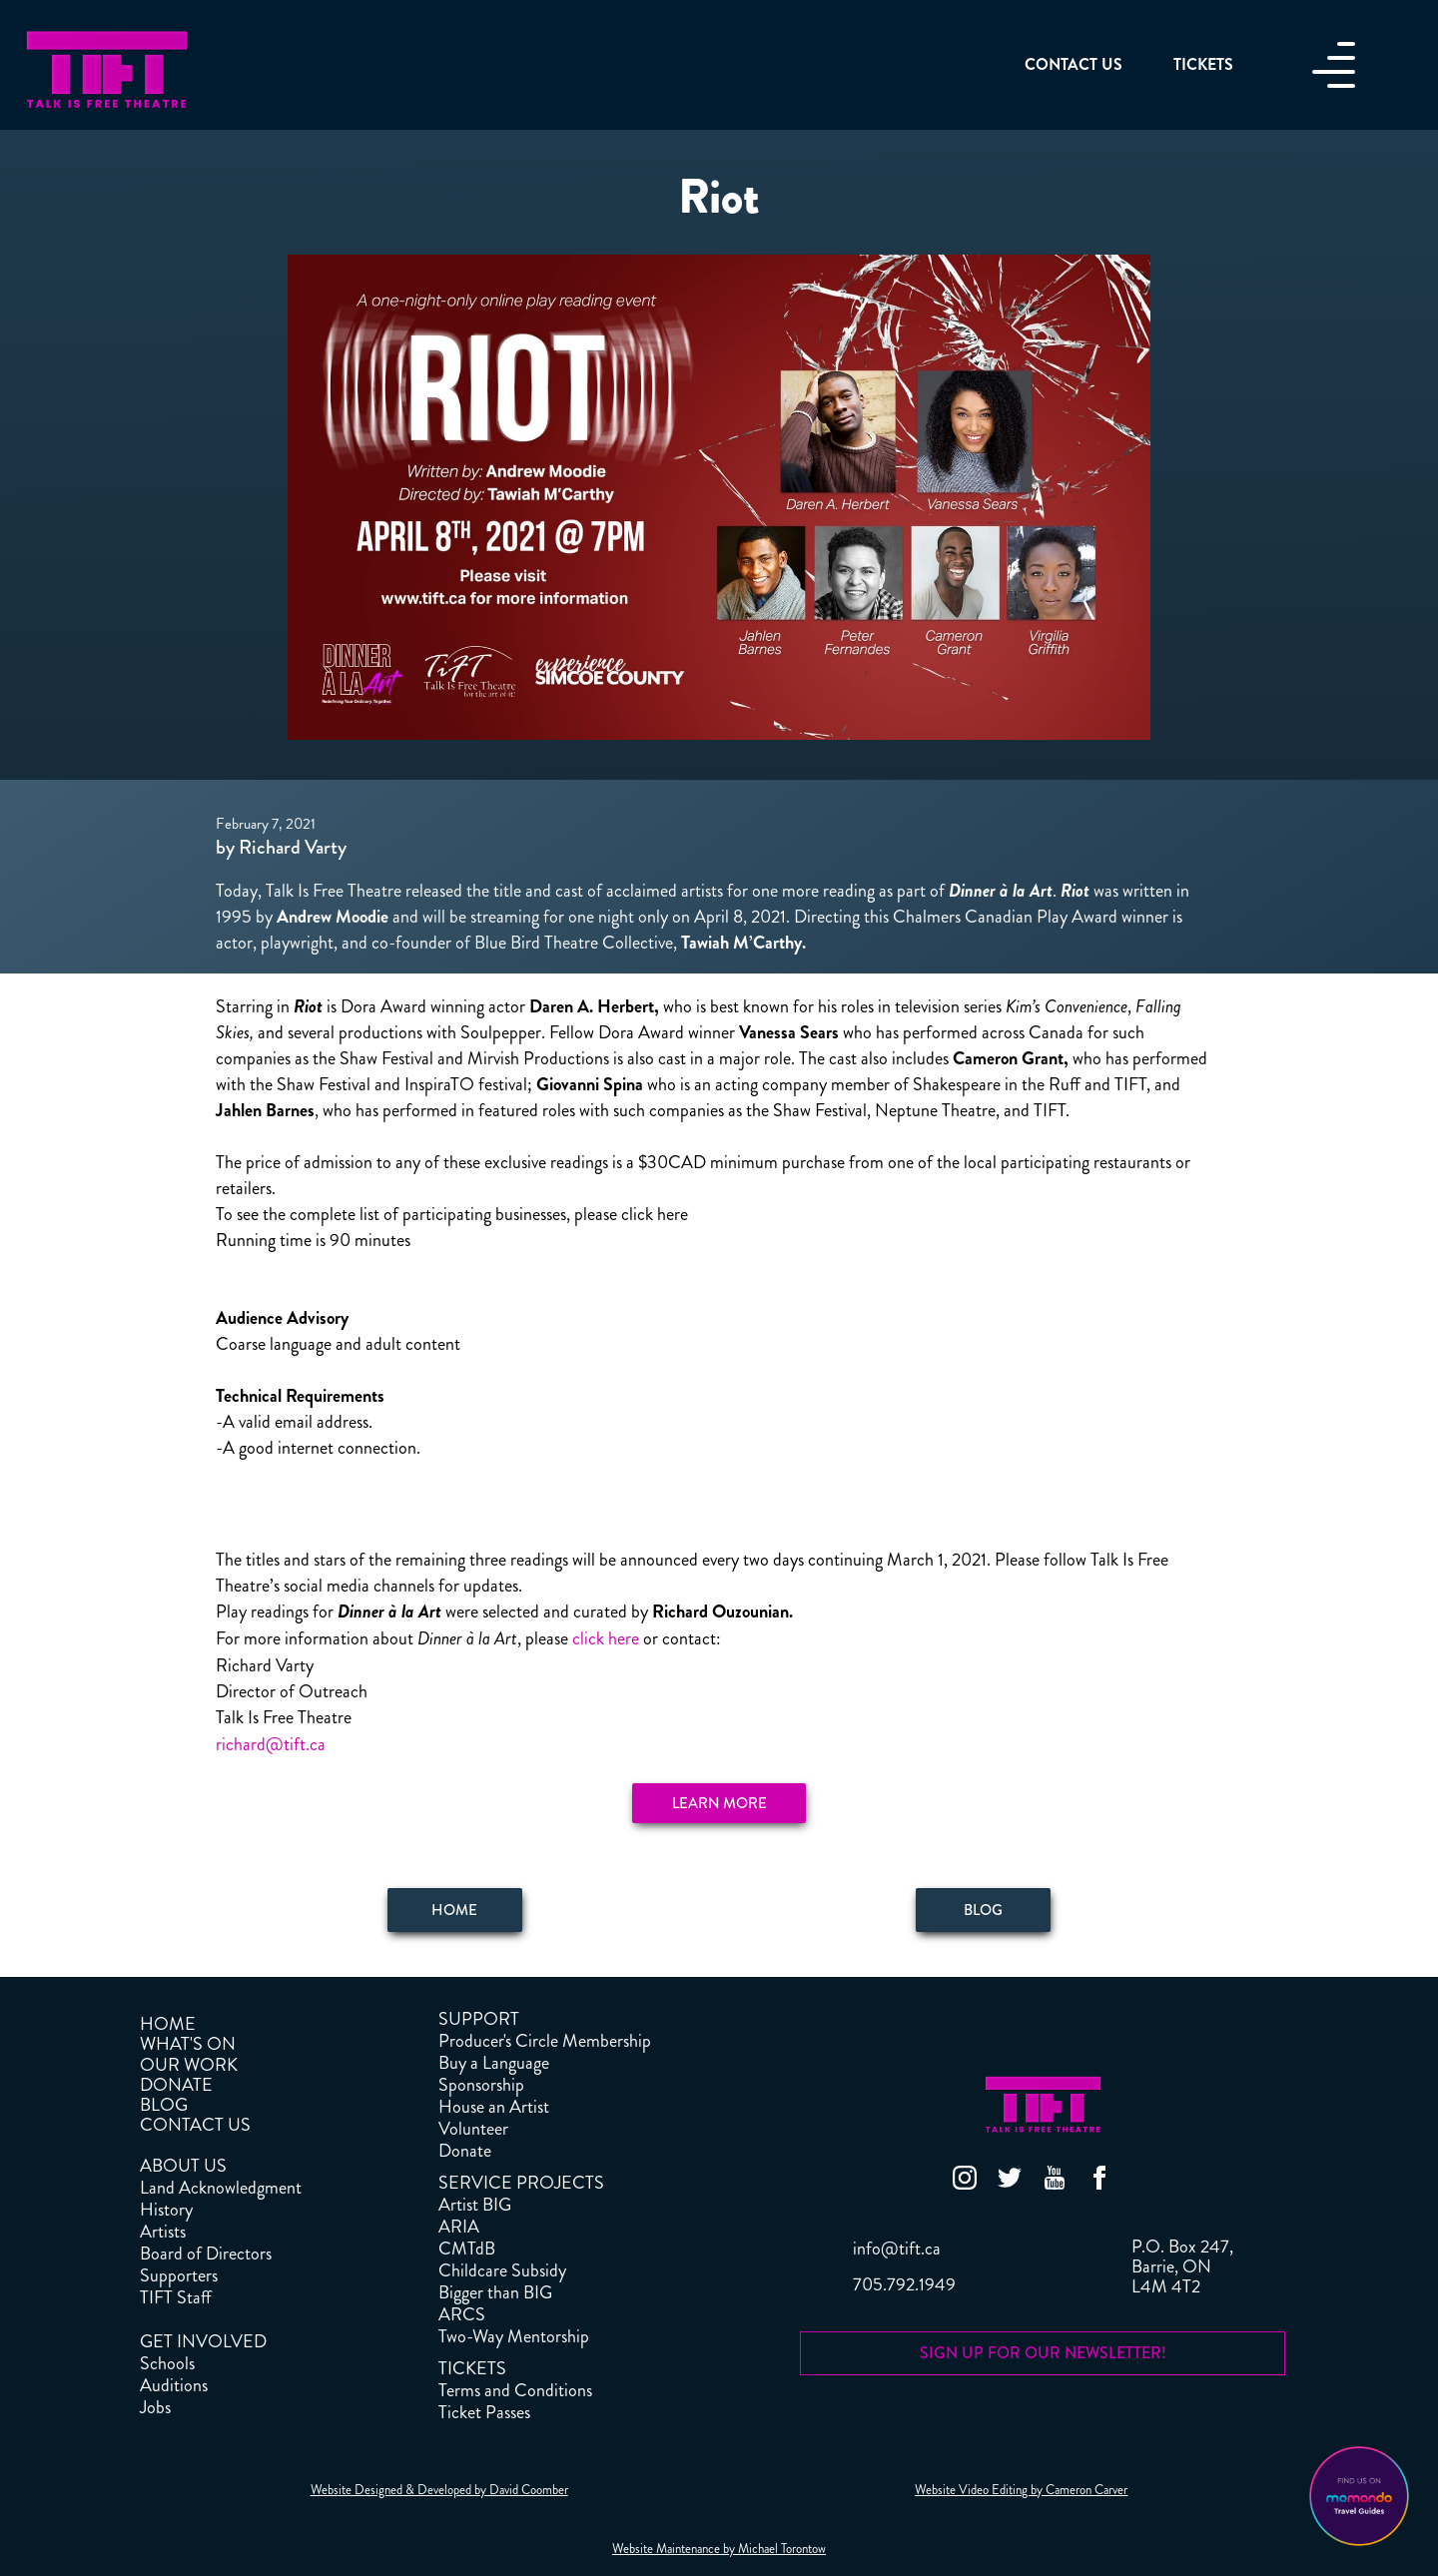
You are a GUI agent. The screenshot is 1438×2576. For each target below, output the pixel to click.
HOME (168, 2024)
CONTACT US (195, 2125)
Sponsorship (481, 2085)
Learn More (719, 1803)
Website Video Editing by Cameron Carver (1021, 2490)
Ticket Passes (484, 2412)
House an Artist (493, 2107)
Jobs (155, 2407)
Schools (167, 2363)
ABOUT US (183, 2166)
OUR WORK (189, 2065)
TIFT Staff (176, 2297)
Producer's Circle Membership (544, 2041)
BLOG (164, 2105)
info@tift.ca (897, 2248)
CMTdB (466, 2248)
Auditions (174, 2385)
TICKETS (472, 2368)
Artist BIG (474, 2205)
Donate (464, 2151)
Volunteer (473, 2129)
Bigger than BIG (495, 2292)
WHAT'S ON (188, 2044)
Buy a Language (493, 2063)
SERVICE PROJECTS (521, 2183)
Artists (163, 2232)
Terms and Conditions (515, 2390)
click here (605, 1638)
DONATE (176, 2085)
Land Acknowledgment (221, 2188)
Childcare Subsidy (502, 2270)
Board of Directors (206, 2253)
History (166, 2210)
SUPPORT (478, 2019)
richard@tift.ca (271, 1744)
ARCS (461, 2314)
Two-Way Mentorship (513, 2336)
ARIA (458, 2227)
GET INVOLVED (203, 2341)
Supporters (179, 2275)
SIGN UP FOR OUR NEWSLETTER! (1043, 2352)
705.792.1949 (904, 2284)
